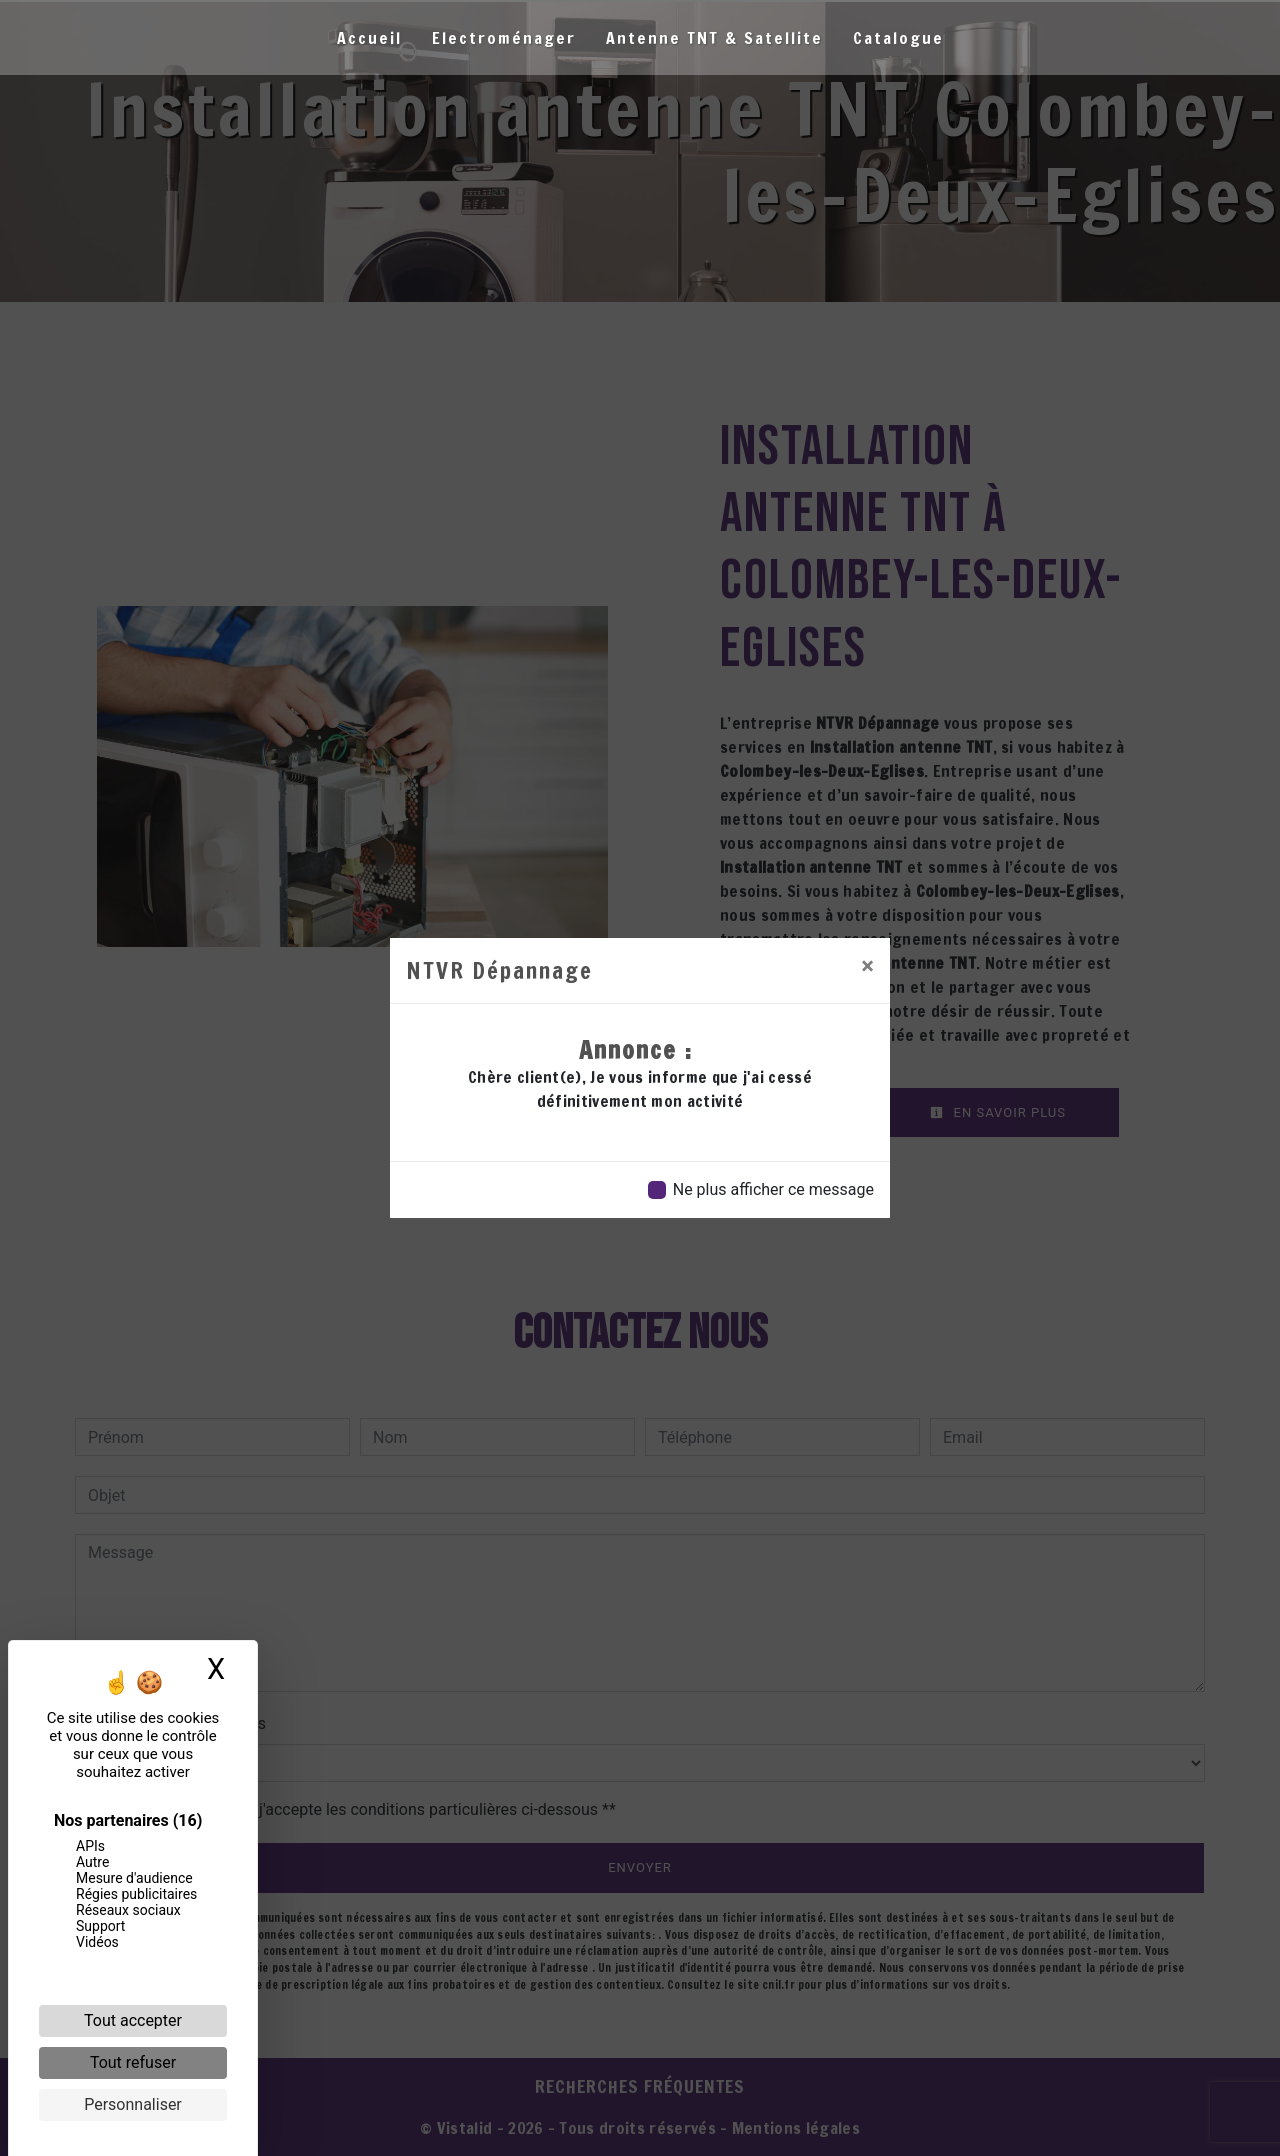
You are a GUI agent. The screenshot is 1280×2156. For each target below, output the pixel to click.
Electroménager (504, 38)
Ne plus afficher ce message (773, 1189)
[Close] (867, 966)
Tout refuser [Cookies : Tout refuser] (133, 2062)
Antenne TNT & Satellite (714, 38)
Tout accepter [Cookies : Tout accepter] (133, 2020)
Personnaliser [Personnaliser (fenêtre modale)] (133, 2104)
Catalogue (898, 38)
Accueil (369, 38)
